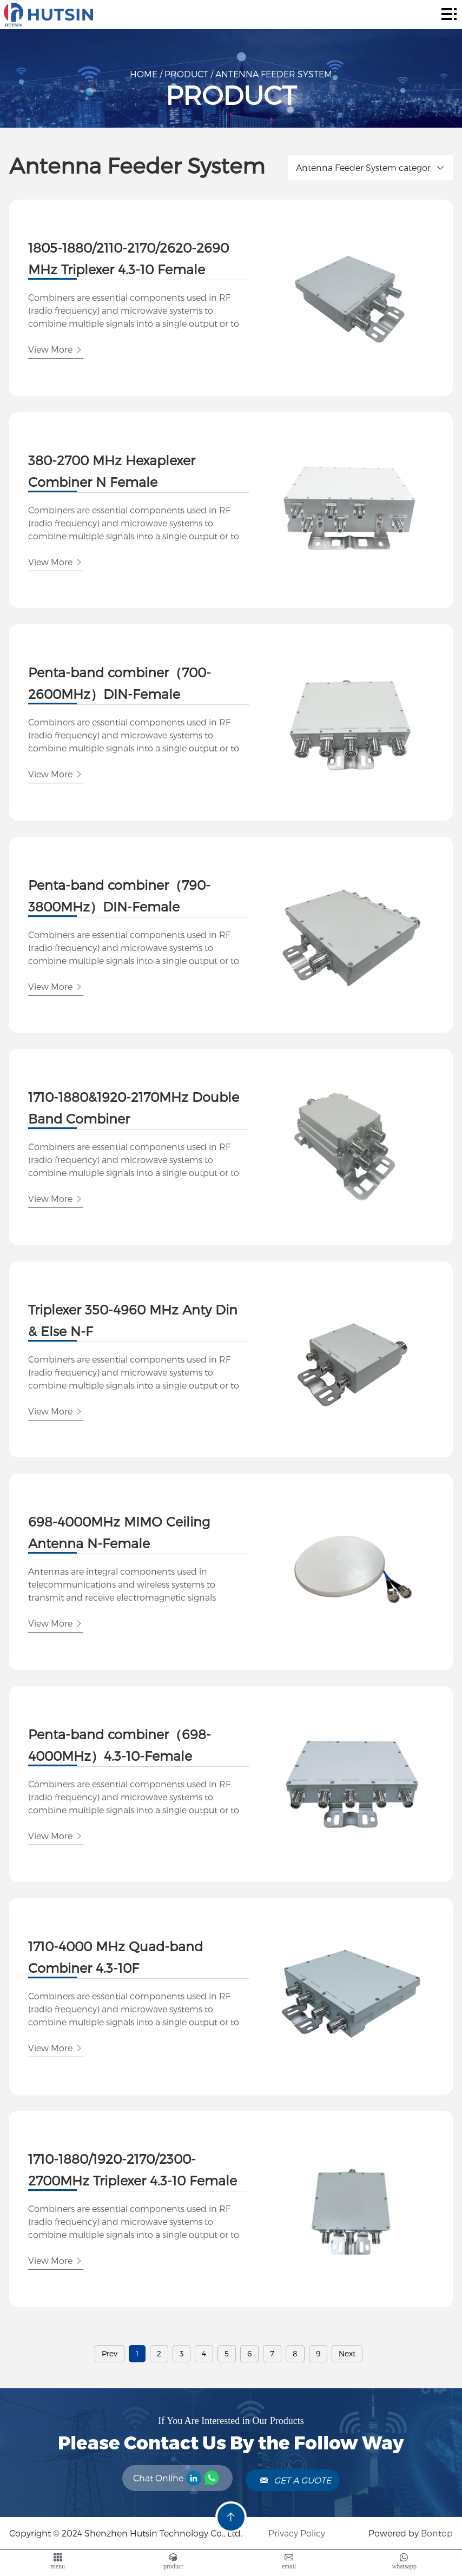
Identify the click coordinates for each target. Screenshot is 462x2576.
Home (143, 74)
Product (186, 74)
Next (347, 2353)
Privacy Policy (295, 2533)
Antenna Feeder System (273, 74)
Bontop (437, 2533)
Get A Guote (295, 2480)
